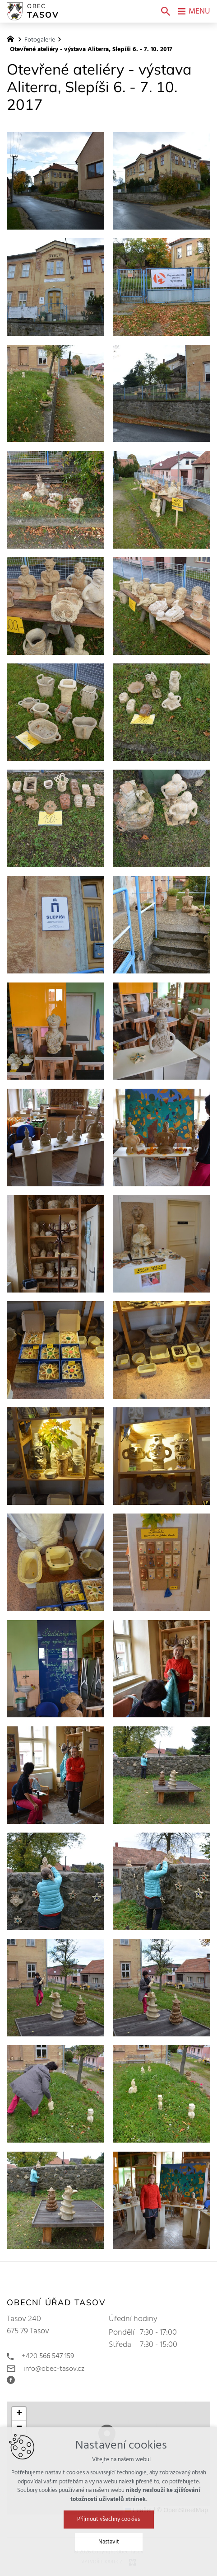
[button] (19, 2414)
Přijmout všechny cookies (108, 2548)
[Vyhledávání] (165, 11)
